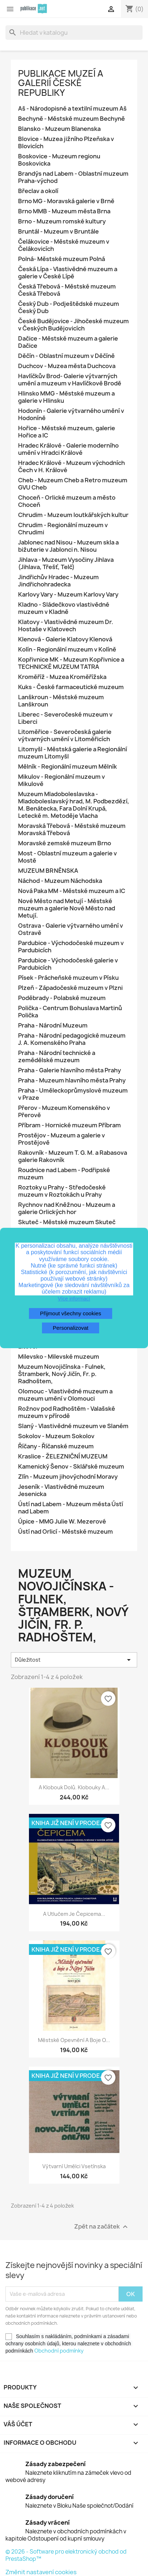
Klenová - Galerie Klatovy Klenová (65, 639)
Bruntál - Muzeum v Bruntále (58, 231)
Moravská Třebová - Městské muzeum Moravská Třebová (72, 829)
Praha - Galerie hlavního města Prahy (69, 1070)
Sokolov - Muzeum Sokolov (56, 1436)
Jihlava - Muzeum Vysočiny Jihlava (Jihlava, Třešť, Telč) (66, 563)
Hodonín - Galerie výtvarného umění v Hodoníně (71, 414)
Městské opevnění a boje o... (74, 2040)
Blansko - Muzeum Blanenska (59, 129)
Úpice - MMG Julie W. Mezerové (62, 1521)
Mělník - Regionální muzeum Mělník (67, 766)
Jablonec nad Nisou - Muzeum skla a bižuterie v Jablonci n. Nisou (68, 546)
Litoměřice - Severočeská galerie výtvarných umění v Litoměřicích (64, 735)
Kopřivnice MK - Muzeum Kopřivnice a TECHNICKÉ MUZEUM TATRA (71, 663)
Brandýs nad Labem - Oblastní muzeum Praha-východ (73, 177)
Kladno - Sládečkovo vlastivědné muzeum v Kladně (63, 608)
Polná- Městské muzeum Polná (61, 259)
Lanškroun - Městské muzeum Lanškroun (61, 700)
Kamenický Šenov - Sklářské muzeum (71, 1466)
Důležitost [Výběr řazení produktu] (74, 1660)
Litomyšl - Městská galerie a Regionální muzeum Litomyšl (72, 753)
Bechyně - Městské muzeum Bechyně (71, 119)
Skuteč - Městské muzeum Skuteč (66, 1222)
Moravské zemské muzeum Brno (64, 843)
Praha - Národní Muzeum (53, 1025)
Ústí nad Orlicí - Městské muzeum (65, 1531)
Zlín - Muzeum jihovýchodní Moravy (68, 1477)
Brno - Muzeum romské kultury (62, 221)
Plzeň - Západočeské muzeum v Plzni (70, 988)
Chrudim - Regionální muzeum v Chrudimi (63, 528)
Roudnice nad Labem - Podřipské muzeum (64, 1173)
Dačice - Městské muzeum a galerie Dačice (68, 342)
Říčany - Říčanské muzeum (56, 1446)
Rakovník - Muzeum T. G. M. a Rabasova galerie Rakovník (72, 1156)
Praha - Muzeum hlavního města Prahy (72, 1080)
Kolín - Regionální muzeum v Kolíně (67, 649)
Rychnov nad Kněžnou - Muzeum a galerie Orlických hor (66, 1208)
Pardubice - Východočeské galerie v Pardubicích (68, 964)
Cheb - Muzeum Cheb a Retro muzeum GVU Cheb (72, 484)
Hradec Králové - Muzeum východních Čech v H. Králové (71, 466)
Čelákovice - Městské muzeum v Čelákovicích (63, 245)
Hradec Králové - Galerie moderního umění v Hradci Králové (68, 449)
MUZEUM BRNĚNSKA (48, 871)
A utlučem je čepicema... (74, 1913)
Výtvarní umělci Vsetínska (74, 2166)
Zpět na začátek (102, 2226)
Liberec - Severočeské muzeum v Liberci (65, 718)
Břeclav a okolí (38, 191)
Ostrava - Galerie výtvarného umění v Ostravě (70, 929)
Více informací (74, 1299)
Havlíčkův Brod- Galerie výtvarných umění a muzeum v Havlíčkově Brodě (69, 379)
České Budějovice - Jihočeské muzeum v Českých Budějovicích (73, 324)
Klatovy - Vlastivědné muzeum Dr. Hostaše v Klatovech (65, 625)
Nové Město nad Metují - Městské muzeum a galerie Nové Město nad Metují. (66, 908)
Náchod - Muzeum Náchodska (60, 881)
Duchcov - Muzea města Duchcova (66, 366)
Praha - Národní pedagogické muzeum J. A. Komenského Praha (72, 1039)
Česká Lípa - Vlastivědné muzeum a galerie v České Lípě (67, 272)
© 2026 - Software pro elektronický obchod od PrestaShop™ (66, 2555)
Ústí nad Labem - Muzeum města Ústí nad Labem (70, 1507)
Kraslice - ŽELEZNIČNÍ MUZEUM (62, 1456)
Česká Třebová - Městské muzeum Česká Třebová (67, 290)
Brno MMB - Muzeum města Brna (64, 211)
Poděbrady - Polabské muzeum (62, 998)
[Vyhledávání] (74, 32)
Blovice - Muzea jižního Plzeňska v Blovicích (66, 142)
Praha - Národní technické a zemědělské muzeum (56, 1056)
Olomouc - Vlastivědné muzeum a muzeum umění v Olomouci (65, 1395)
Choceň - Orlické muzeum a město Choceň (66, 501)
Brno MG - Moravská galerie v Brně (66, 201)
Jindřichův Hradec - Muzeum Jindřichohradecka (58, 580)
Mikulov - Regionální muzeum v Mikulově (61, 780)
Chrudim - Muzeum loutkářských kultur (73, 515)
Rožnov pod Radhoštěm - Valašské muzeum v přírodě (66, 1412)
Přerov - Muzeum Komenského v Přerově (64, 1111)
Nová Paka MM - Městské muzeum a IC (71, 891)
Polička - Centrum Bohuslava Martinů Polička (70, 1011)
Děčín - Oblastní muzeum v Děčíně (66, 356)
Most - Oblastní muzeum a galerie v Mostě (67, 857)
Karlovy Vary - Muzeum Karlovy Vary (68, 594)
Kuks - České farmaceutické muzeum (71, 687)
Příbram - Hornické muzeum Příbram (69, 1125)
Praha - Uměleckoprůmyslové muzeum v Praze (73, 1094)
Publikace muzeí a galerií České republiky (60, 83)
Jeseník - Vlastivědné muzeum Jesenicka (61, 1490)
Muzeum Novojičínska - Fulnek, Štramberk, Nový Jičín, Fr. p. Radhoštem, (62, 1374)
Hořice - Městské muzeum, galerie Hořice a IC (66, 431)
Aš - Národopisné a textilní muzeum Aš (72, 108)
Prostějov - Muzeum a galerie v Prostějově (61, 1139)
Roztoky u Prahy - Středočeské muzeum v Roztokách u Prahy (62, 1191)
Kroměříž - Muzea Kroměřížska (62, 677)
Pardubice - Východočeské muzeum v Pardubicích (71, 946)
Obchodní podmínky (59, 2350)
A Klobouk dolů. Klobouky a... (74, 1787)
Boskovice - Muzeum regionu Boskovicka (59, 160)
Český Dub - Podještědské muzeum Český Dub (68, 307)
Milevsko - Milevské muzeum (58, 1356)
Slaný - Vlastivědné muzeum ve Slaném (73, 1426)
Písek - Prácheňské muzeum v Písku (68, 978)
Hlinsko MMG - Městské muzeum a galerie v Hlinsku (66, 397)
